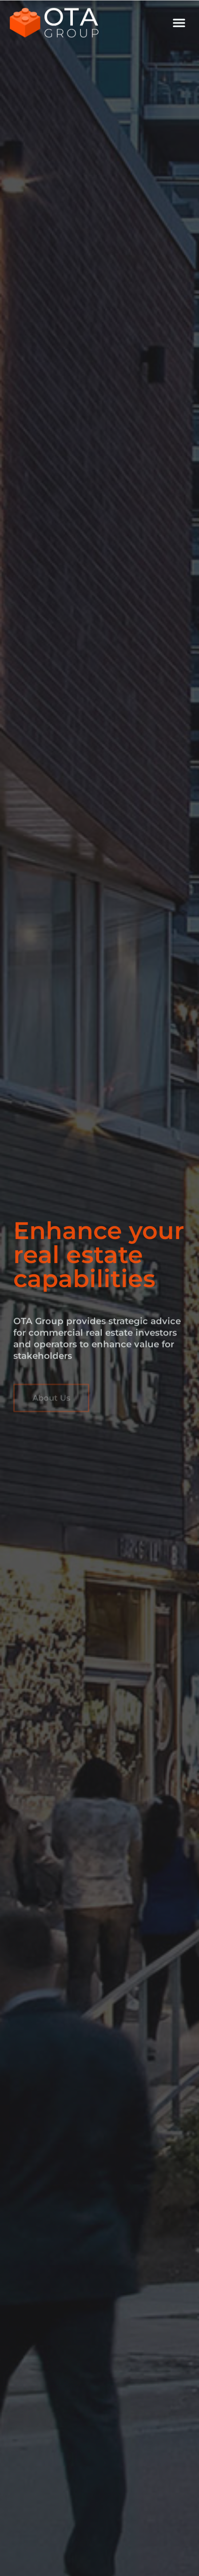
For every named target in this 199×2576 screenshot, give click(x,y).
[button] (179, 22)
